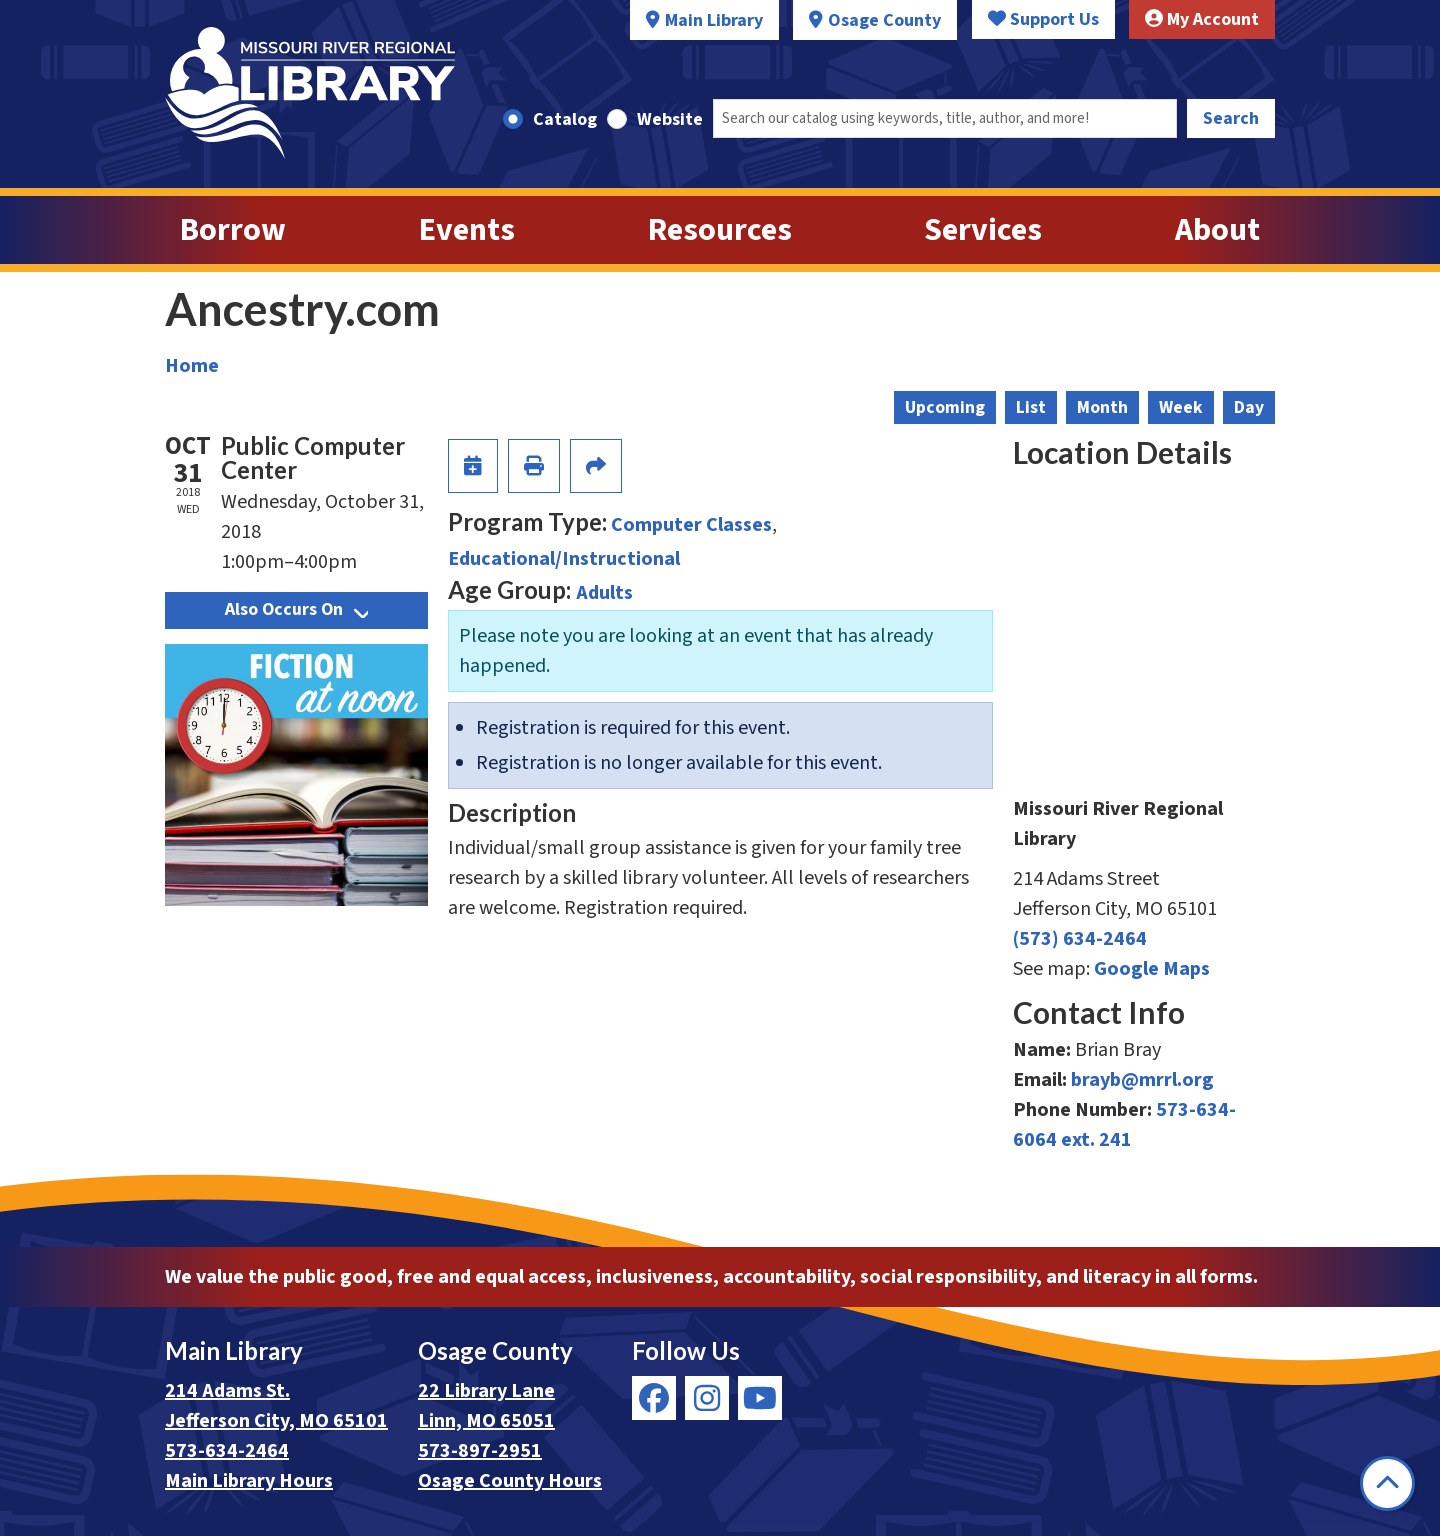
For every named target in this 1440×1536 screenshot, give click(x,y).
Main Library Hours (249, 1481)
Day (1249, 407)
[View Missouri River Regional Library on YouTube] (760, 1398)
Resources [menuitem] (720, 230)
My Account (1202, 19)
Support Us (1043, 19)
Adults (604, 593)
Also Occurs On (296, 609)
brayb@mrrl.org (1142, 1080)
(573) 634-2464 (1080, 939)
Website (670, 119)
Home (192, 366)
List (1031, 407)
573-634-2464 (227, 1451)
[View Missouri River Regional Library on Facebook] (654, 1398)
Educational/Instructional (564, 559)
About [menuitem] (1217, 230)
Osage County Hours (510, 1481)
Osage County (884, 20)
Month (1102, 407)
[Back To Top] (1387, 1483)
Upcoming (945, 407)
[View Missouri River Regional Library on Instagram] (707, 1398)
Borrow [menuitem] (233, 230)
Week (1181, 407)
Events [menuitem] (467, 230)
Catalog (565, 119)
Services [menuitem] (983, 230)
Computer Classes (691, 525)
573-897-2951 (480, 1451)
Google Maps (1152, 969)
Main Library (714, 20)
